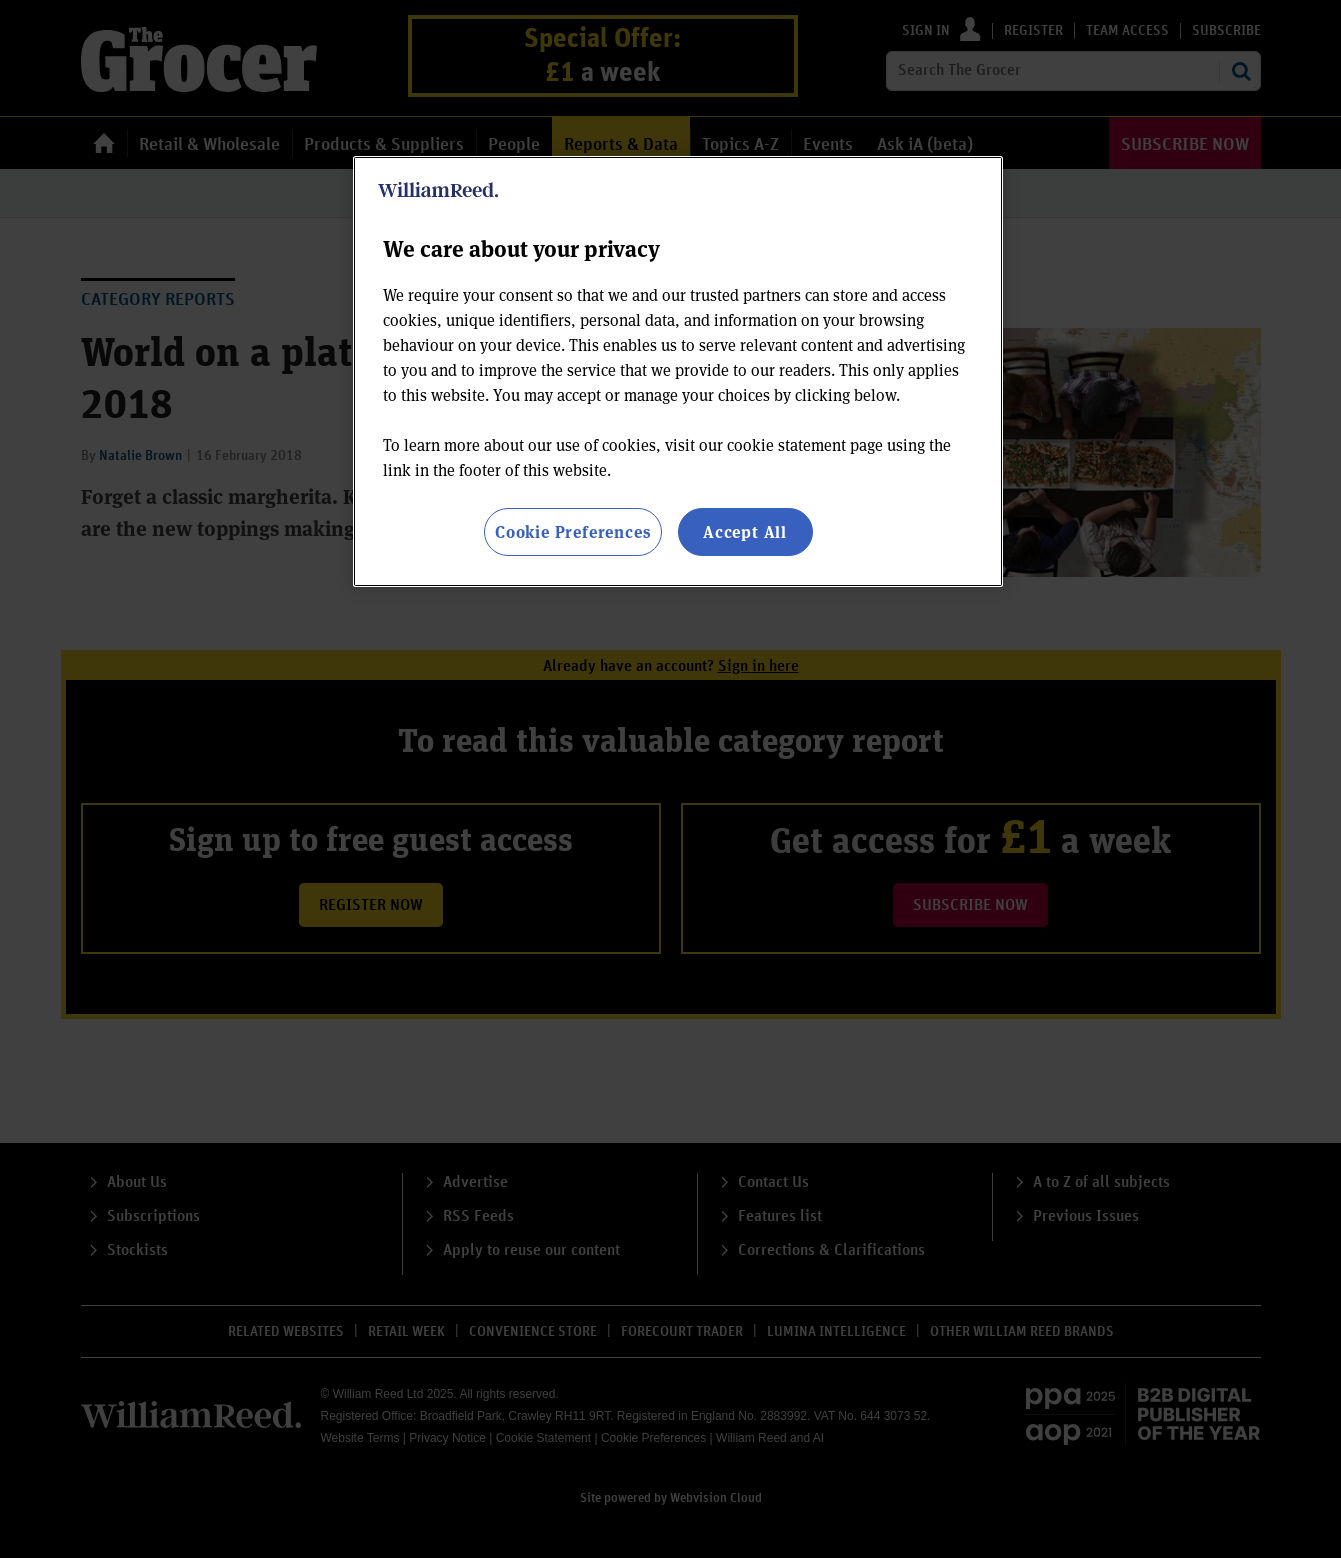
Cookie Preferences (572, 531)
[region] (678, 371)
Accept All (745, 531)
